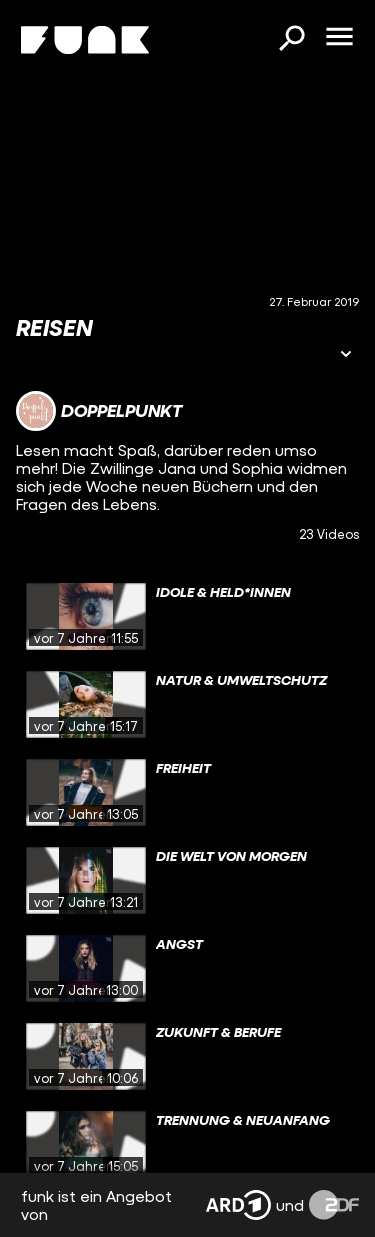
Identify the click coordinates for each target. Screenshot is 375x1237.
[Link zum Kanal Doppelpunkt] (99, 411)
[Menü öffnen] (339, 38)
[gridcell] (187, 617)
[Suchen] (291, 40)
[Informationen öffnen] (346, 355)
